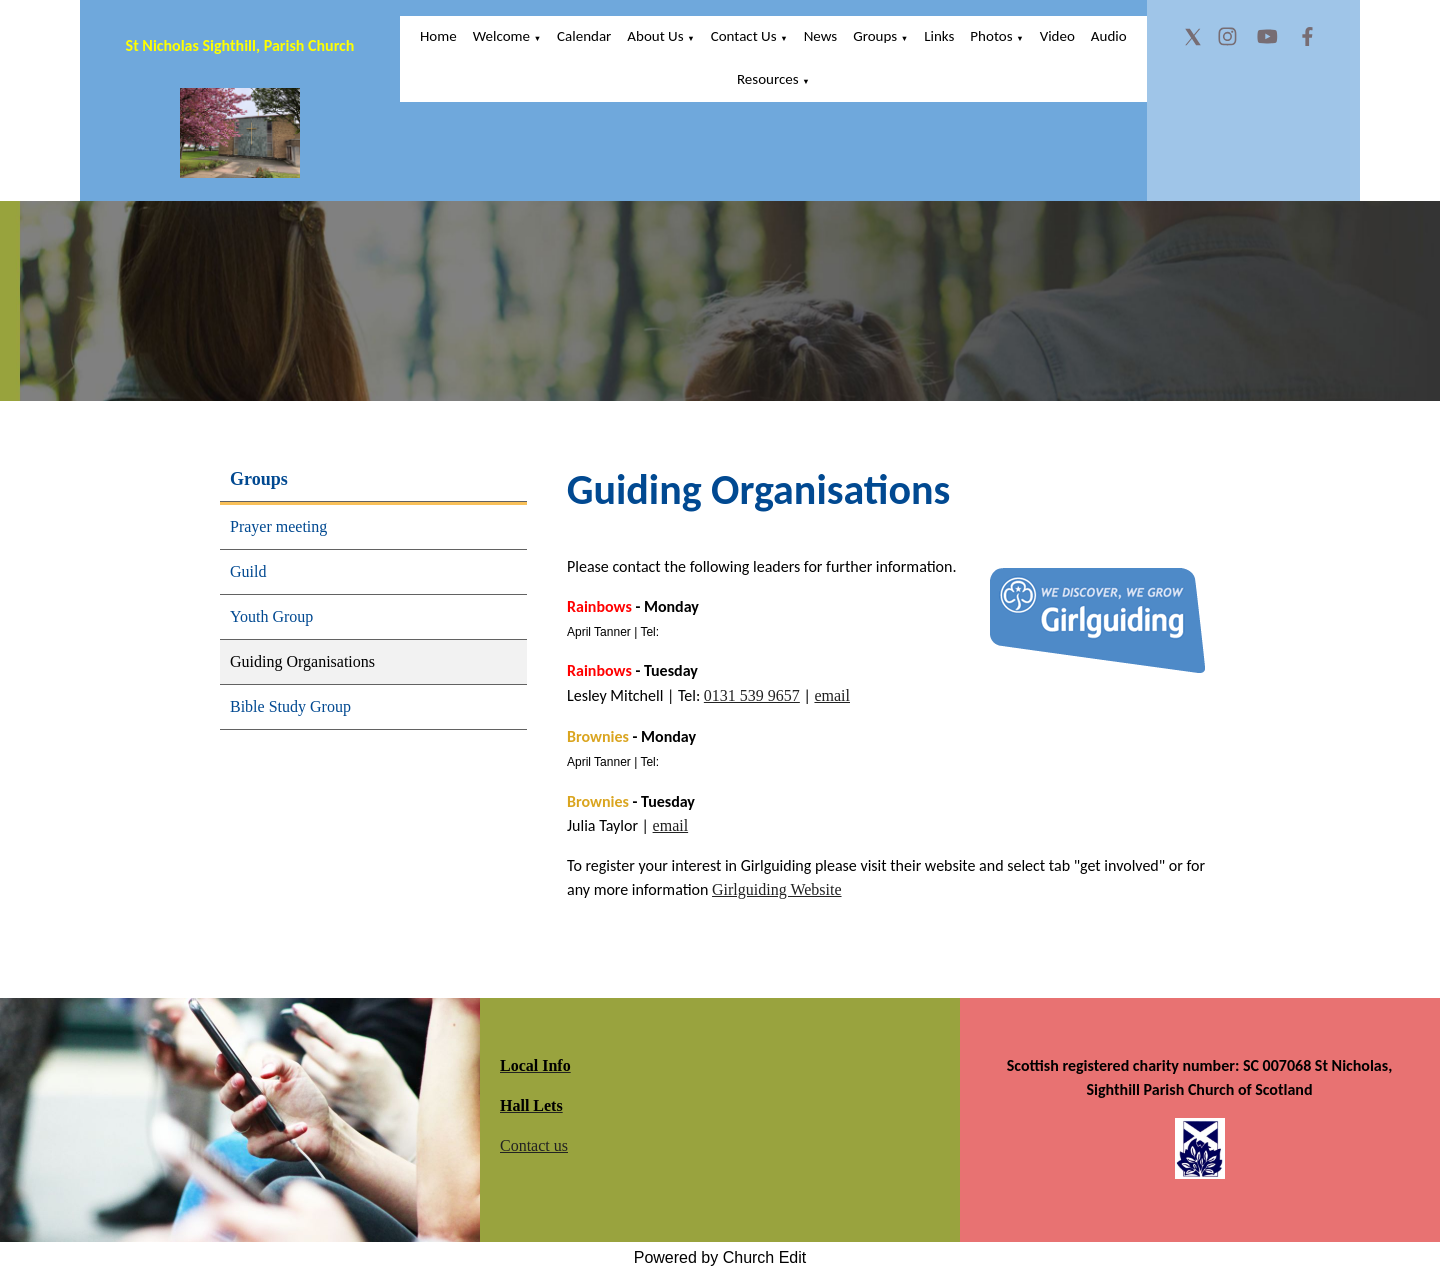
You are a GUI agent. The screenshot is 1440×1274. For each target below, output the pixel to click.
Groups (875, 36)
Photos (991, 36)
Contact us (534, 1145)
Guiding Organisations (302, 661)
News (821, 36)
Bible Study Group (290, 706)
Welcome (501, 36)
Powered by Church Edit (720, 1257)
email (832, 695)
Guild (248, 571)
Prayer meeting (278, 526)
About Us (655, 36)
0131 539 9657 (752, 695)
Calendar (584, 36)
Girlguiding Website (777, 889)
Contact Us (744, 36)
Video (1057, 36)
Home (438, 36)
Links (939, 36)
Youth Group (271, 616)
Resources (768, 79)
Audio (1109, 36)
